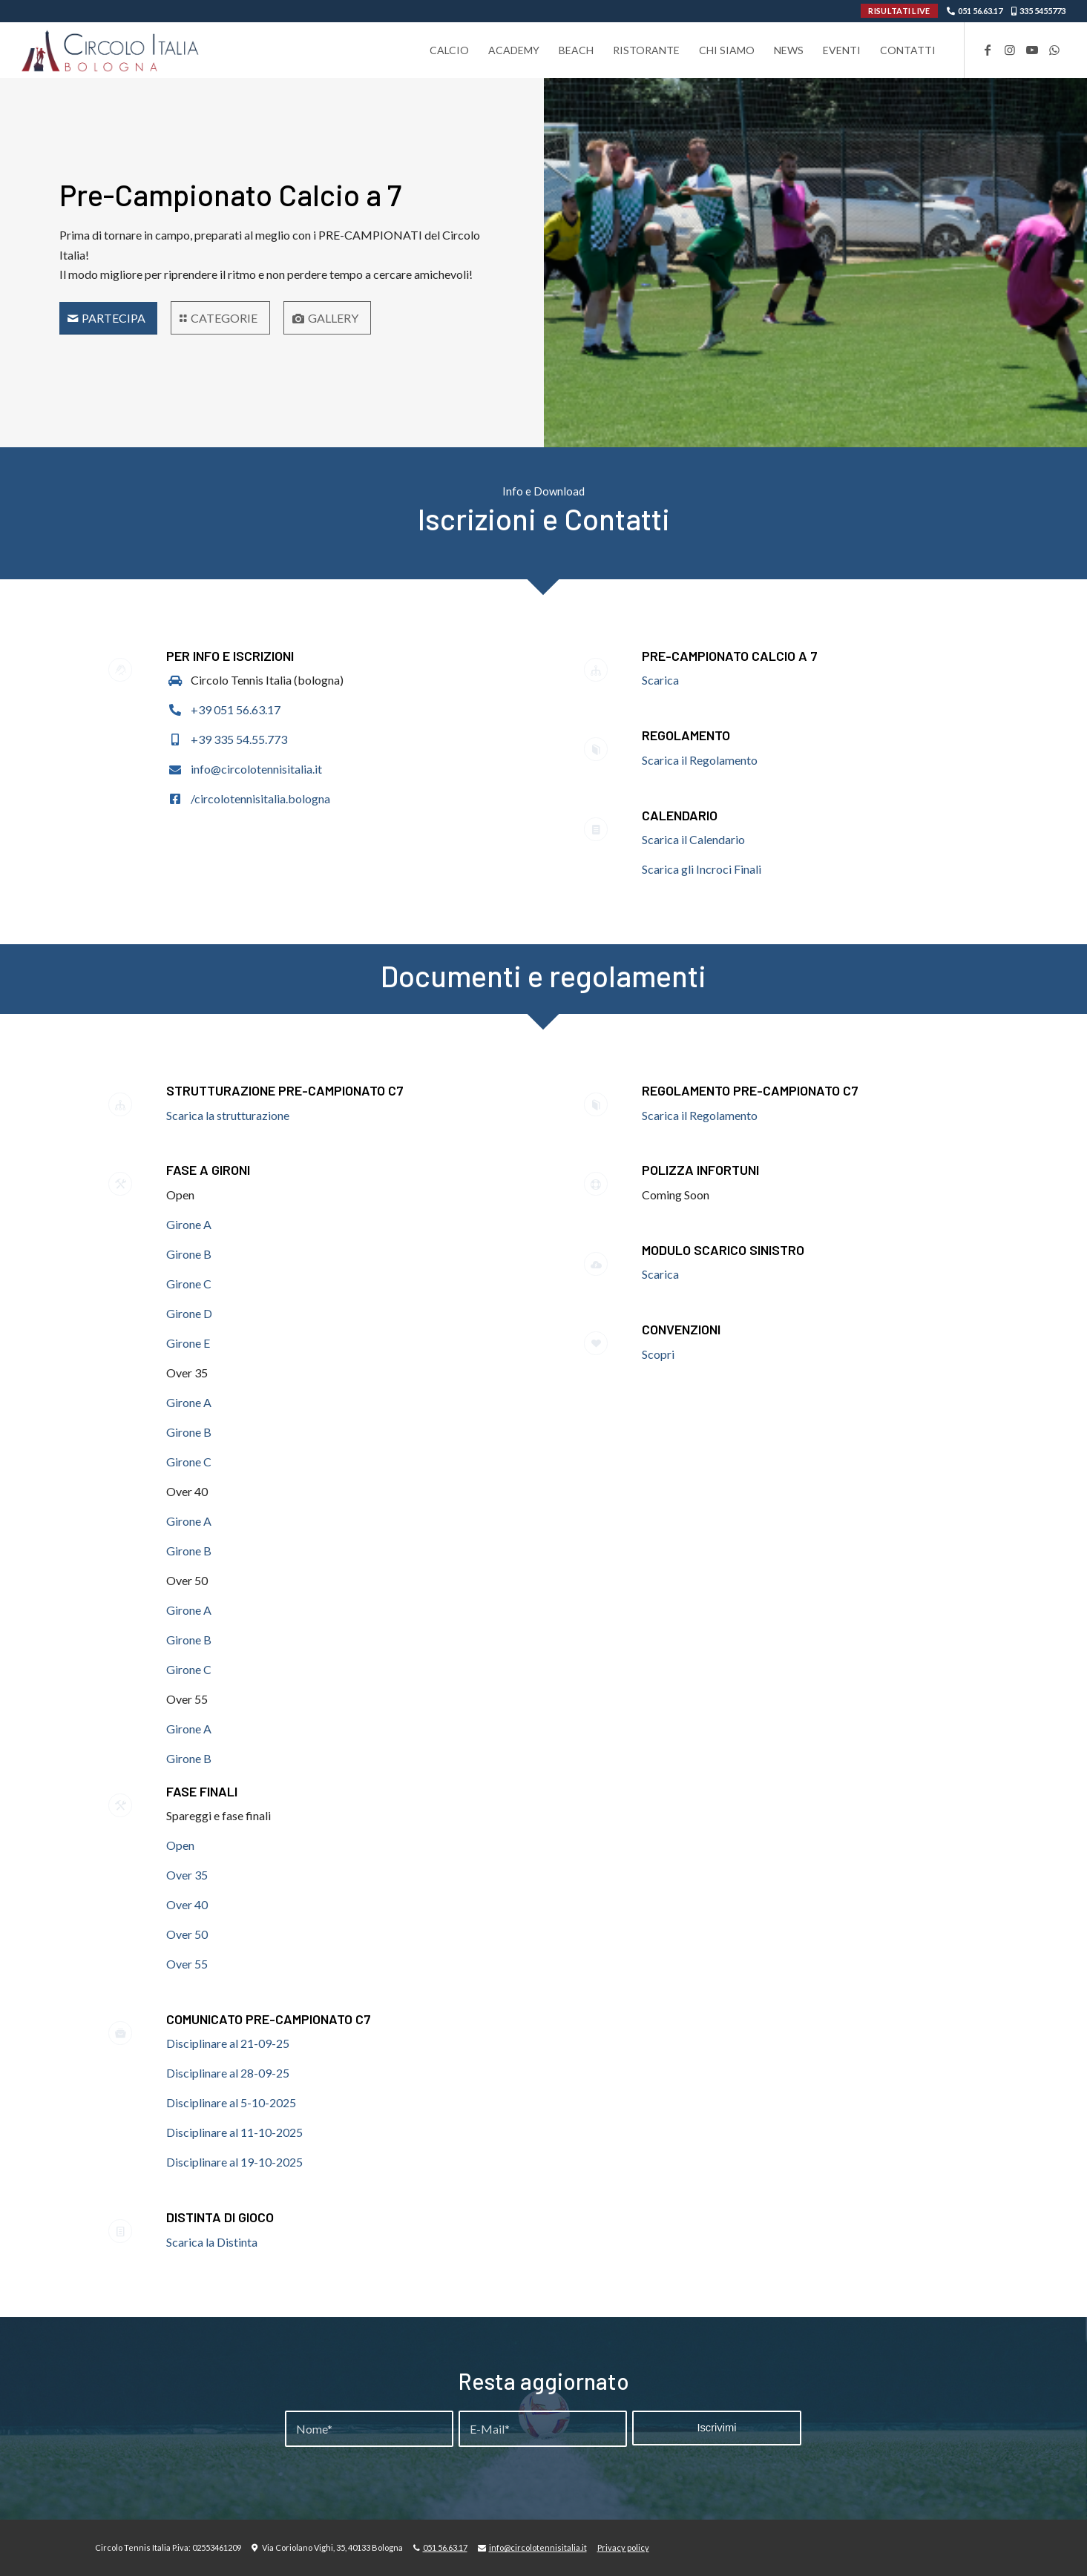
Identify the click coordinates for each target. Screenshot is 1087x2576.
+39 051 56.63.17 (235, 709)
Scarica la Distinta (211, 2242)
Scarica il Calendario (693, 839)
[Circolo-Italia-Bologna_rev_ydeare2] (111, 50)
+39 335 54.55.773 (239, 739)
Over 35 (187, 1875)
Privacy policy (623, 2547)
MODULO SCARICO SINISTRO (723, 1250)
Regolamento (686, 735)
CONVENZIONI (681, 1329)
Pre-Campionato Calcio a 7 (730, 656)
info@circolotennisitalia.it (256, 769)
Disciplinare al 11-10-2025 (234, 2132)
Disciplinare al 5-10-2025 (231, 2102)
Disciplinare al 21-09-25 (227, 2043)
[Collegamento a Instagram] (1010, 50)
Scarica (660, 680)
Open (180, 1845)
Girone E (188, 1343)
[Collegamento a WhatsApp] (1054, 50)
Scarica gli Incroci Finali (701, 869)
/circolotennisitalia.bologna (260, 798)
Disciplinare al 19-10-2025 (234, 2162)
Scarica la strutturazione (229, 1115)
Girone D (189, 1313)
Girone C (188, 1284)
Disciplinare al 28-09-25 (227, 2073)
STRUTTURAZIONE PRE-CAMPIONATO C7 (285, 1090)
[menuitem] (449, 50)
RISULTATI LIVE (899, 11)
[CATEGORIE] (220, 317)
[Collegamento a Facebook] (987, 50)
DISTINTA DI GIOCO (220, 2217)
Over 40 (187, 1904)
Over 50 (187, 1934)
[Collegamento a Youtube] (1032, 50)
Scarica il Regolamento (700, 760)
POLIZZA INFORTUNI (700, 1170)
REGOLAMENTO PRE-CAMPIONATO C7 (750, 1090)
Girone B (188, 1254)
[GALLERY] (327, 317)
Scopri (658, 1354)
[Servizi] (108, 318)
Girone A (188, 1224)
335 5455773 (1042, 11)
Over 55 (187, 1964)
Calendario (679, 815)
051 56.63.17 (980, 11)
